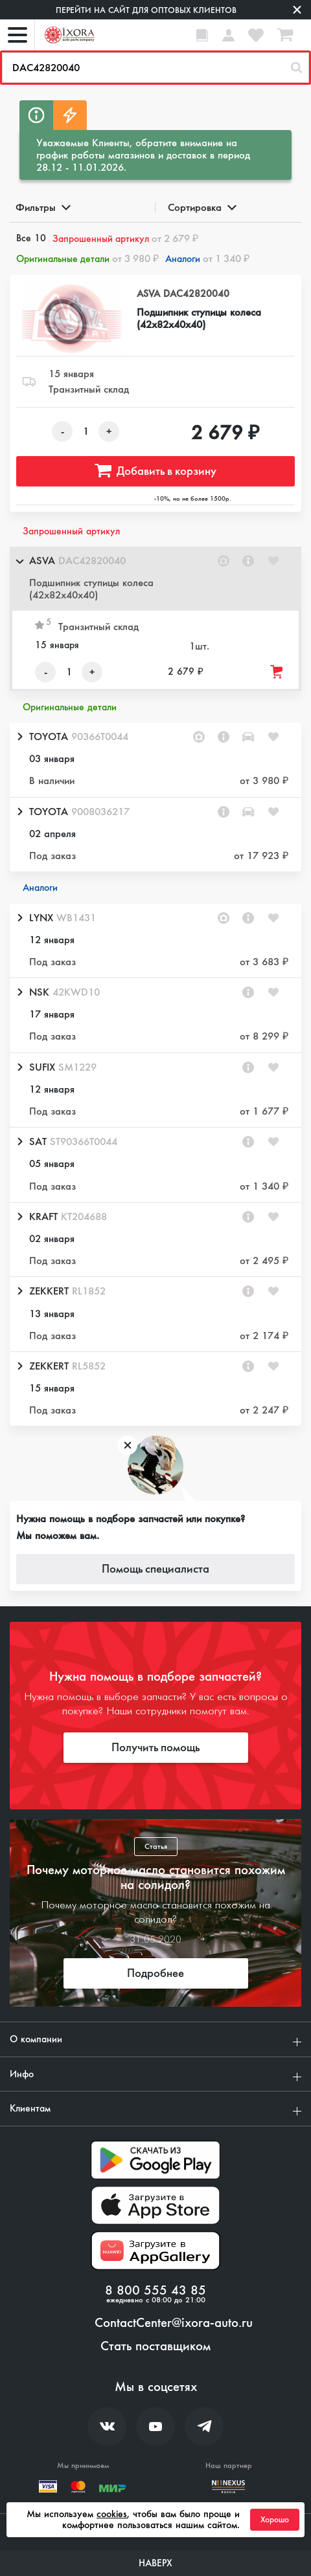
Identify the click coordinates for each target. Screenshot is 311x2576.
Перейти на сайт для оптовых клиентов (146, 10)
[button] (155, 579)
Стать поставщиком (155, 2346)
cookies (112, 2513)
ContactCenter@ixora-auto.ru (174, 2323)
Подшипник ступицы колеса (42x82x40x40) (199, 318)
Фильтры (42, 207)
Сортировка (201, 207)
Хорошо (274, 2520)
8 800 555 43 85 (155, 2291)
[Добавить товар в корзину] (277, 672)
